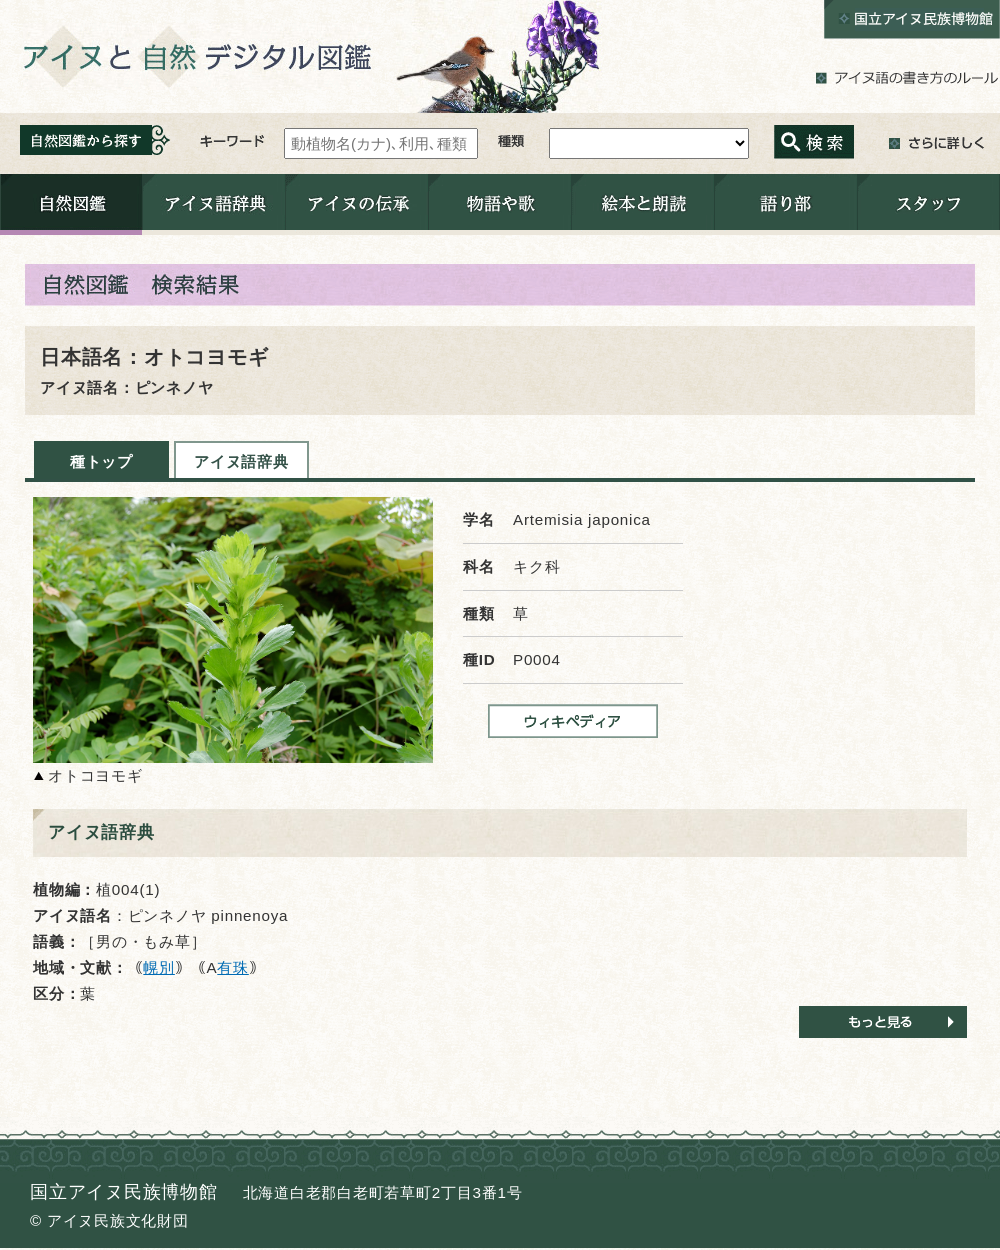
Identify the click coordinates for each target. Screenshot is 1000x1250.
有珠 (233, 967)
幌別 (159, 967)
